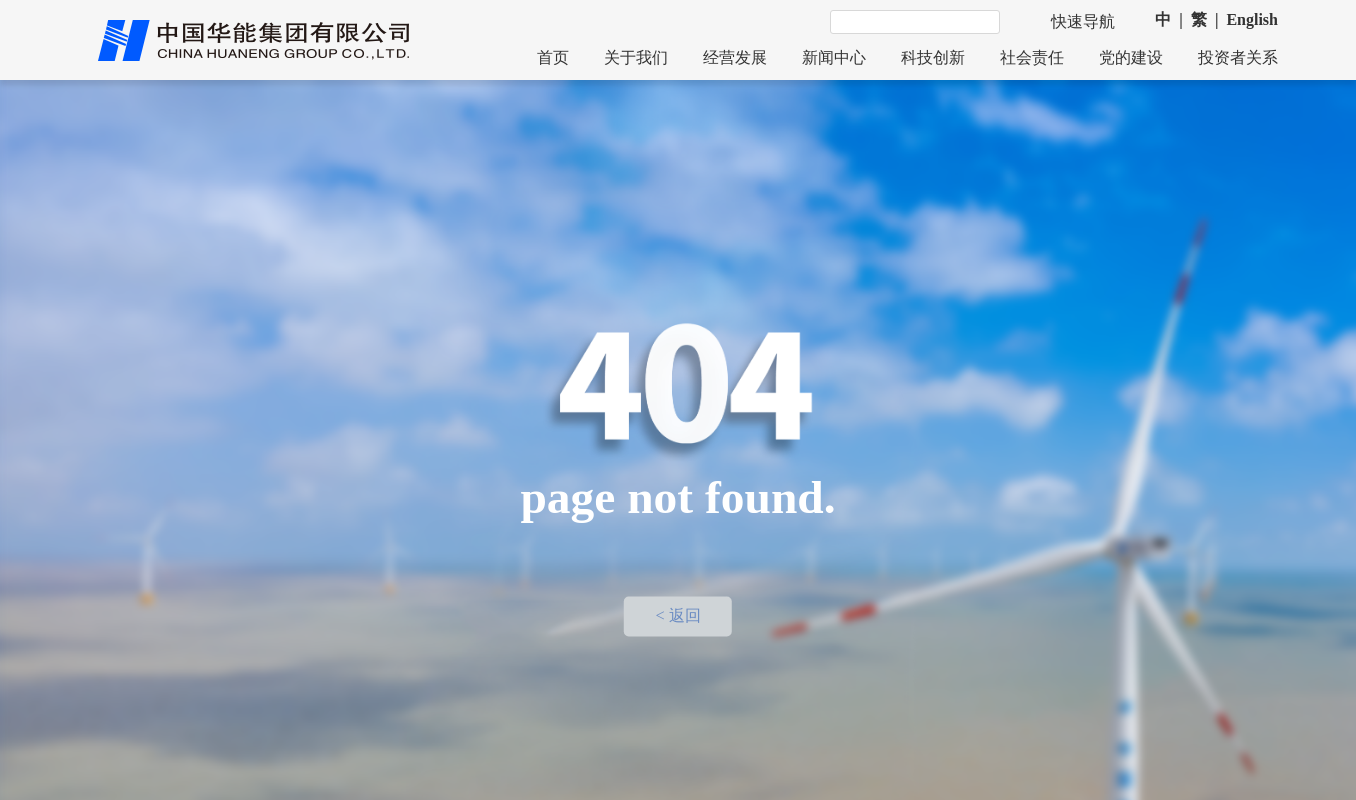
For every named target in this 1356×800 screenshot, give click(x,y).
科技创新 (933, 57)
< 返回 (677, 617)
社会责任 (1032, 57)
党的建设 (1131, 57)
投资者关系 (1238, 57)
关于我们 (636, 57)
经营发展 (735, 57)
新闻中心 (834, 57)
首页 (553, 57)
